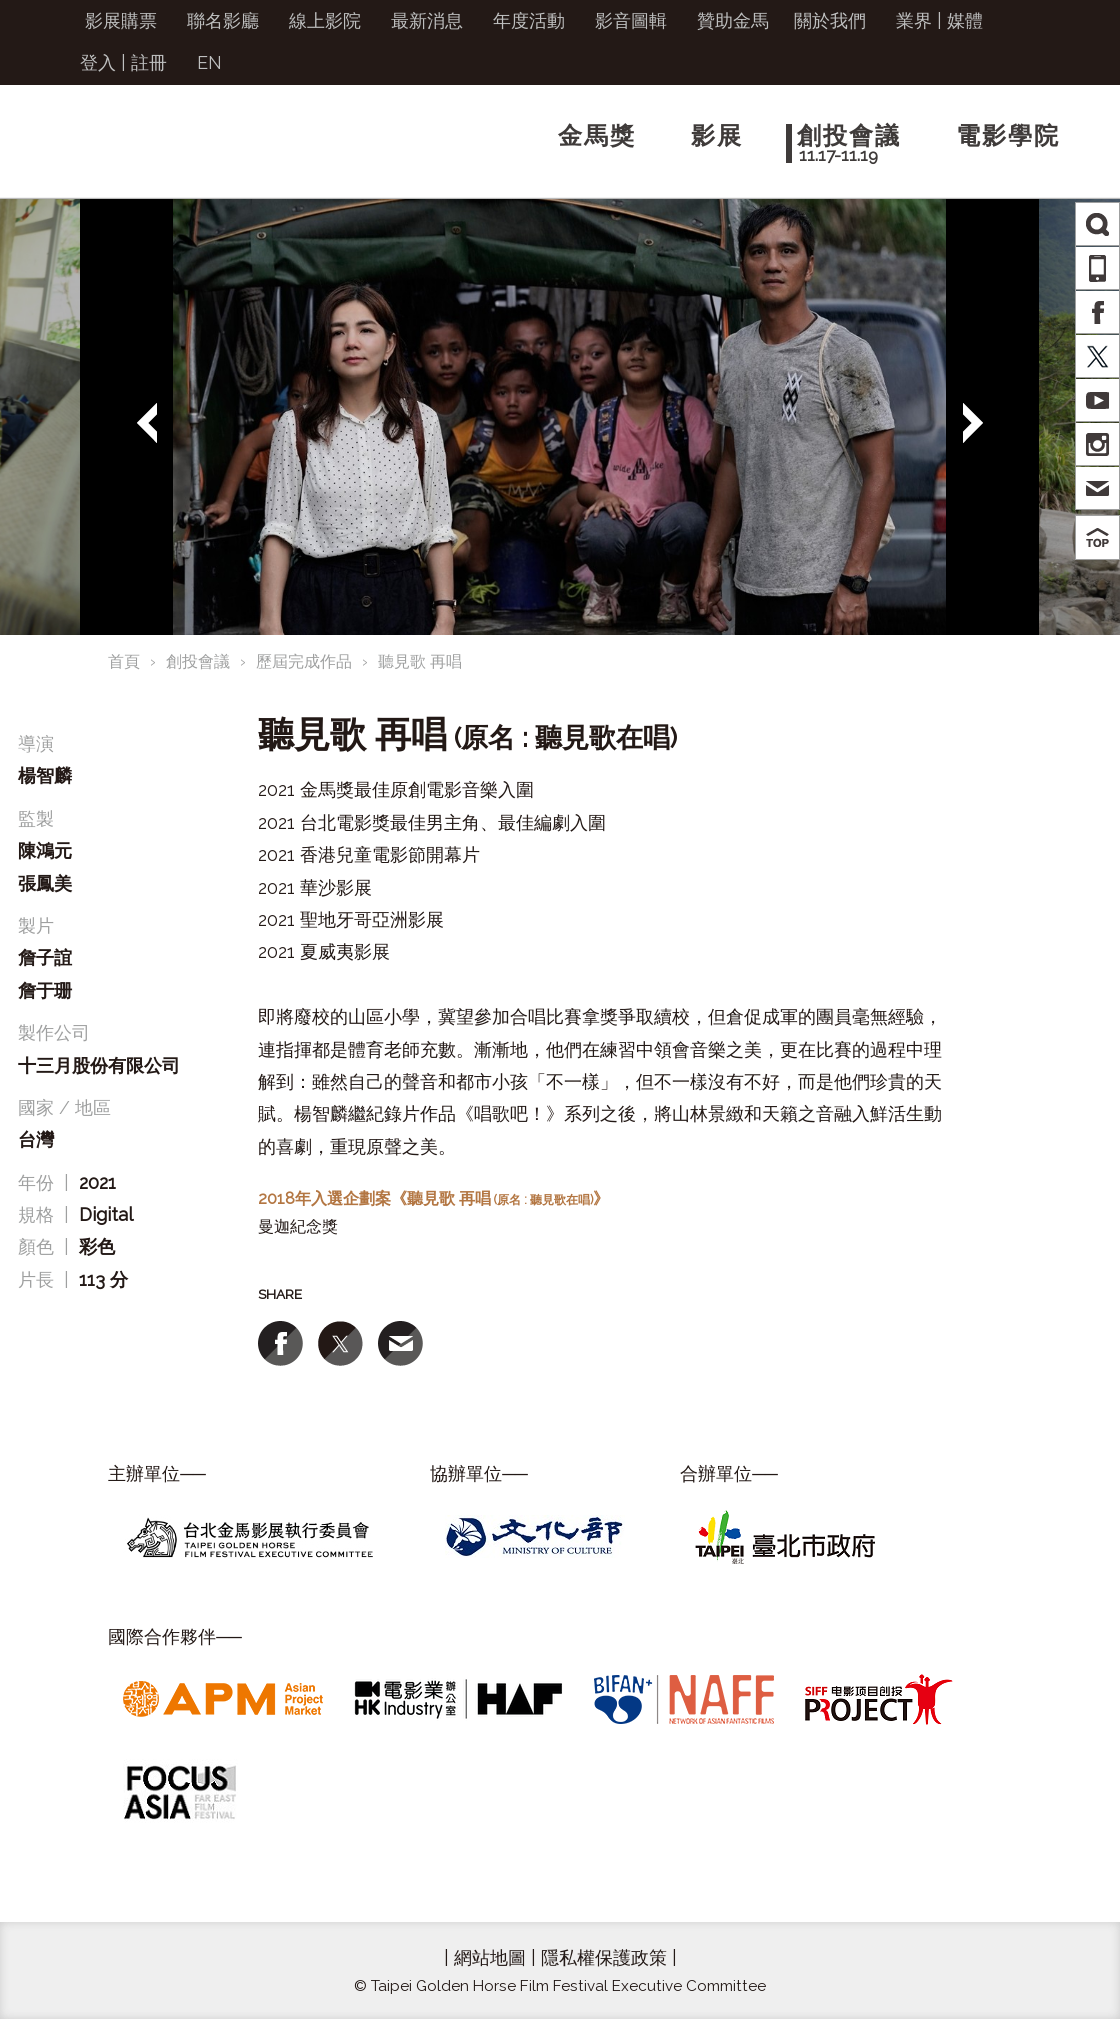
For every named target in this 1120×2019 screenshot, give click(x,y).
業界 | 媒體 (939, 20)
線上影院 (325, 20)
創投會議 (198, 661)
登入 (98, 62)
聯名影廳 (223, 20)
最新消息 (427, 20)
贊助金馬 (733, 20)
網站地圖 (490, 1957)
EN (209, 62)
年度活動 (529, 20)
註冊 (149, 62)
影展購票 (121, 20)
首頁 (124, 661)
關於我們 (830, 20)
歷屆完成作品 (304, 661)
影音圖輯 (631, 20)
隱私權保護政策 (604, 1957)
